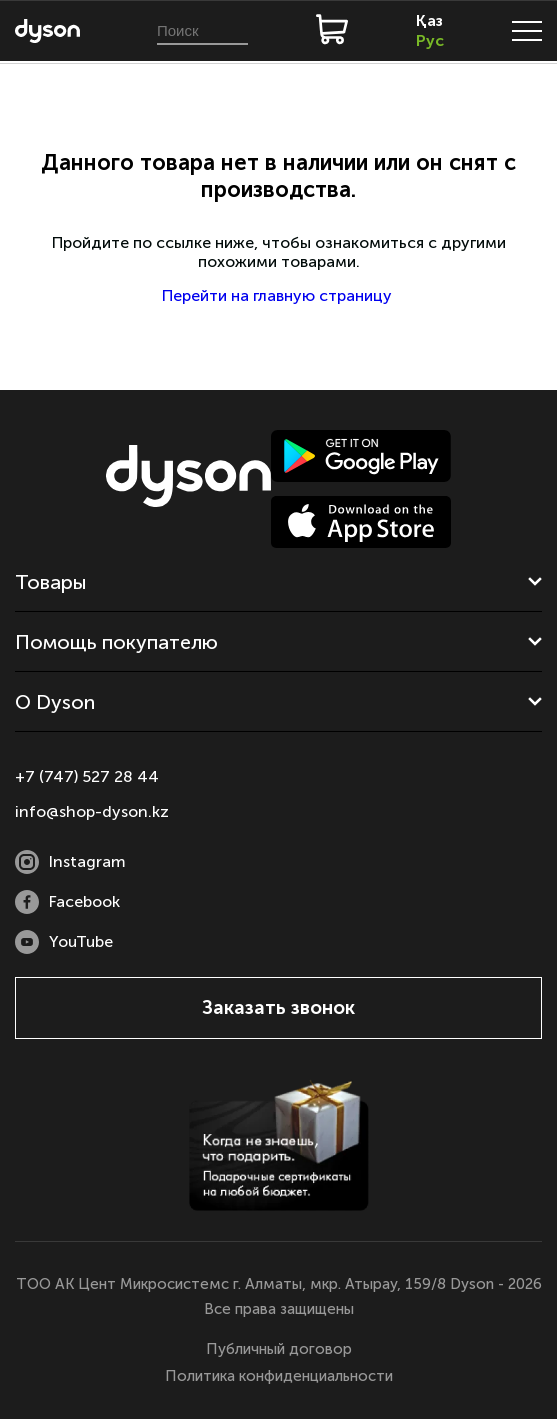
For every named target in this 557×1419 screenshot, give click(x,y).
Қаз (429, 20)
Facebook (67, 902)
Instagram (70, 862)
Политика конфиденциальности (279, 1376)
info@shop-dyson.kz (92, 811)
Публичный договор (279, 1349)
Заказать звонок (278, 1007)
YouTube (64, 942)
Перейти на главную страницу (279, 295)
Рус (430, 40)
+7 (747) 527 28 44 (87, 776)
